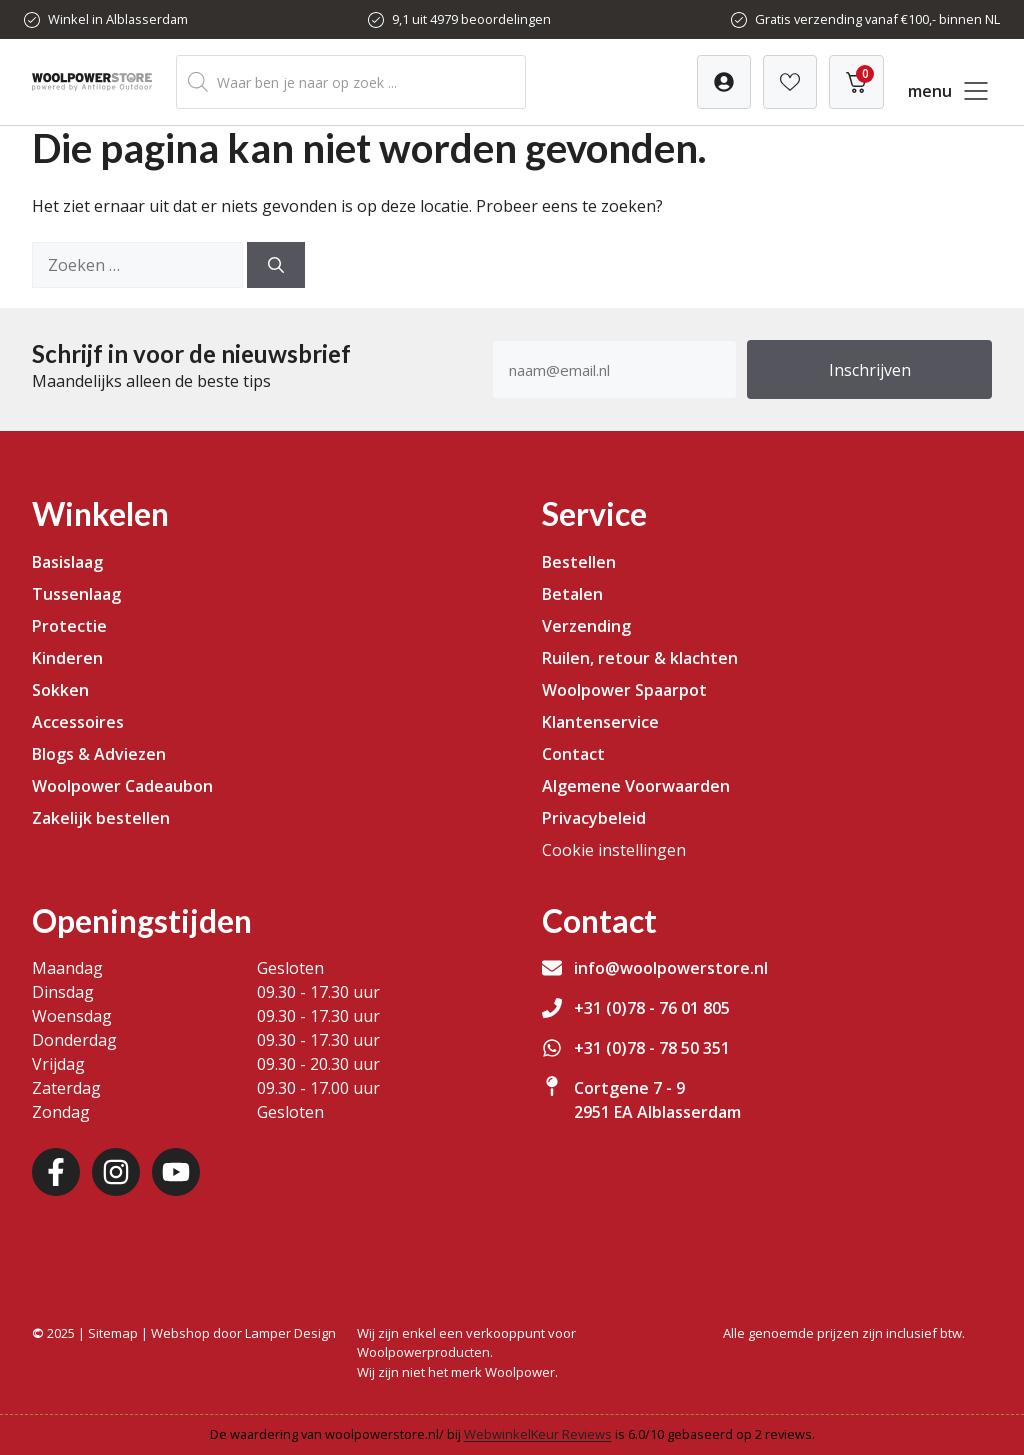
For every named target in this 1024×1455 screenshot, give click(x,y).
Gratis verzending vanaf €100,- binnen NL (877, 19)
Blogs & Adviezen (99, 754)
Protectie (69, 626)
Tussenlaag (76, 594)
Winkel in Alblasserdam (118, 19)
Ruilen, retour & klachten (640, 658)
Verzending (586, 626)
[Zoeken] (276, 265)
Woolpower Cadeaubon (122, 786)
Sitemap (113, 1333)
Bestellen (579, 562)
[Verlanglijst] (724, 82)
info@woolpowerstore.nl (671, 968)
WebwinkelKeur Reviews (538, 1434)
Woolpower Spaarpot (624, 690)
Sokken (60, 690)
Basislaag (67, 562)
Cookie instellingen (614, 850)
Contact (573, 754)
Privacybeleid (594, 818)
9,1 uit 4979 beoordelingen (471, 19)
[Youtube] (176, 1172)
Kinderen (67, 658)
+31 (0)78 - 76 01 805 (652, 1008)
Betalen (572, 594)
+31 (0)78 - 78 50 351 (652, 1048)
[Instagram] (116, 1172)
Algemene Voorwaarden (636, 786)
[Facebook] (56, 1172)
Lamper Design (290, 1333)
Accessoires (78, 722)
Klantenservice (600, 722)
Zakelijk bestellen (101, 818)
